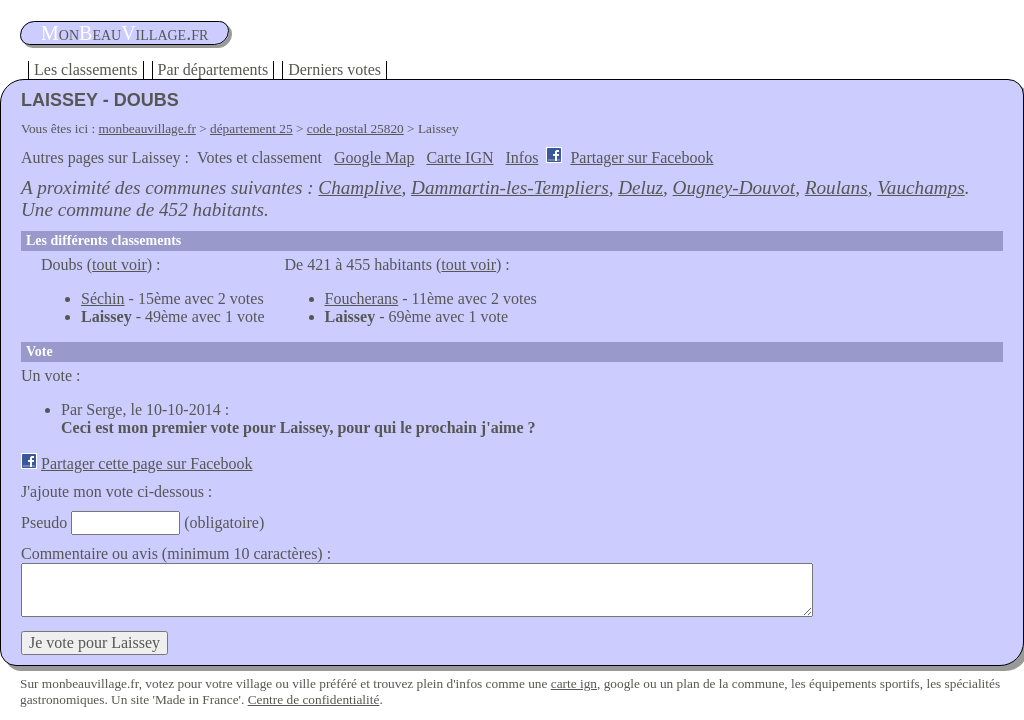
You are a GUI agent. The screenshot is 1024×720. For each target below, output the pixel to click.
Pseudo (44, 522)
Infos (522, 157)
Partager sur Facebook (641, 157)
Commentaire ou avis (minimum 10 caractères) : (176, 553)
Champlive (359, 187)
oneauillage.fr (124, 33)
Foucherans (362, 298)
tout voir (119, 264)
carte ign (574, 683)
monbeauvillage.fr (147, 128)
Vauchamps (920, 187)
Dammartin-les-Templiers (510, 187)
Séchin (103, 298)
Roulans (836, 187)
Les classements (86, 69)
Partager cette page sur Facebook (146, 463)
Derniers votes (334, 69)
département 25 (251, 128)
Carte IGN (459, 157)
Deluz (640, 187)
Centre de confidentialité (314, 699)
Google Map (374, 157)
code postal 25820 (355, 128)
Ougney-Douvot (734, 187)
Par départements (213, 69)
